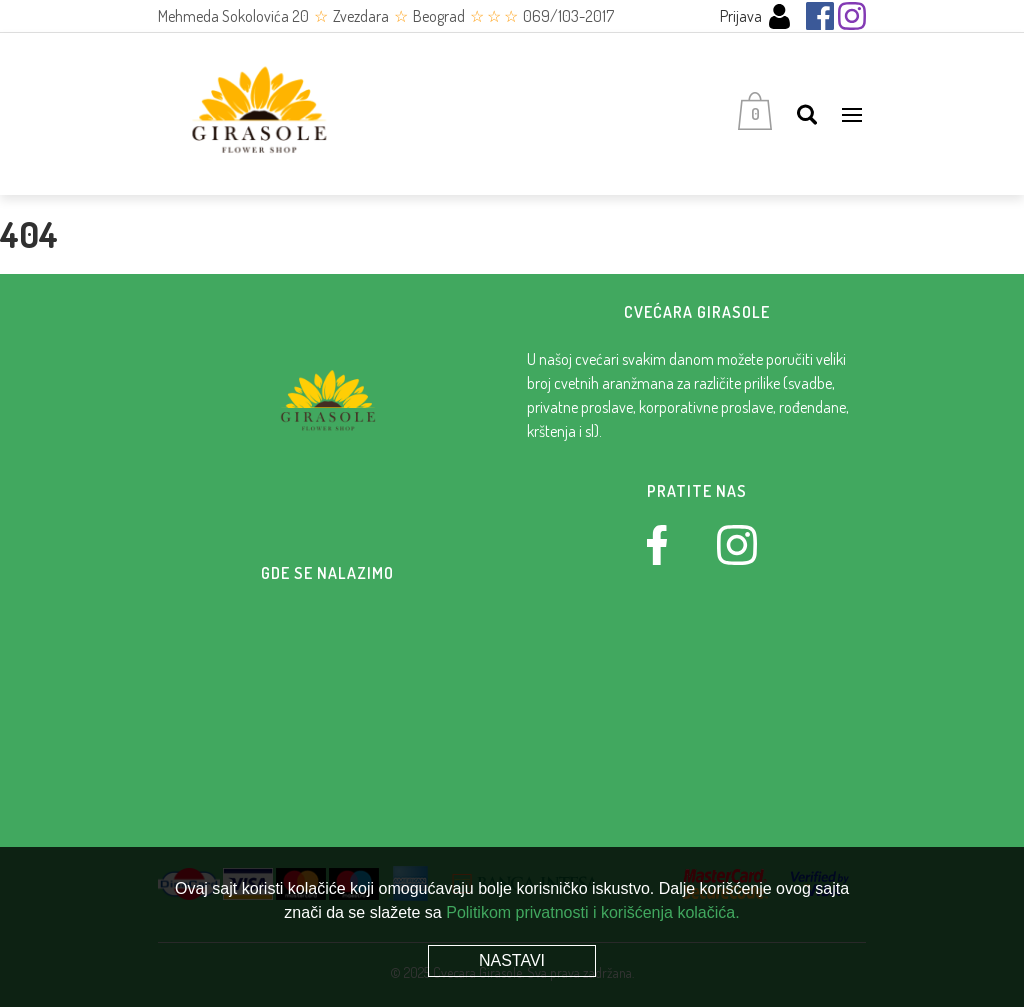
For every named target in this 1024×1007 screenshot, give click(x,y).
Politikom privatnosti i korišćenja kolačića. (592, 912)
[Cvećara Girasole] (258, 114)
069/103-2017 (568, 16)
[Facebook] (820, 16)
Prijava (756, 16)
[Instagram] (852, 16)
